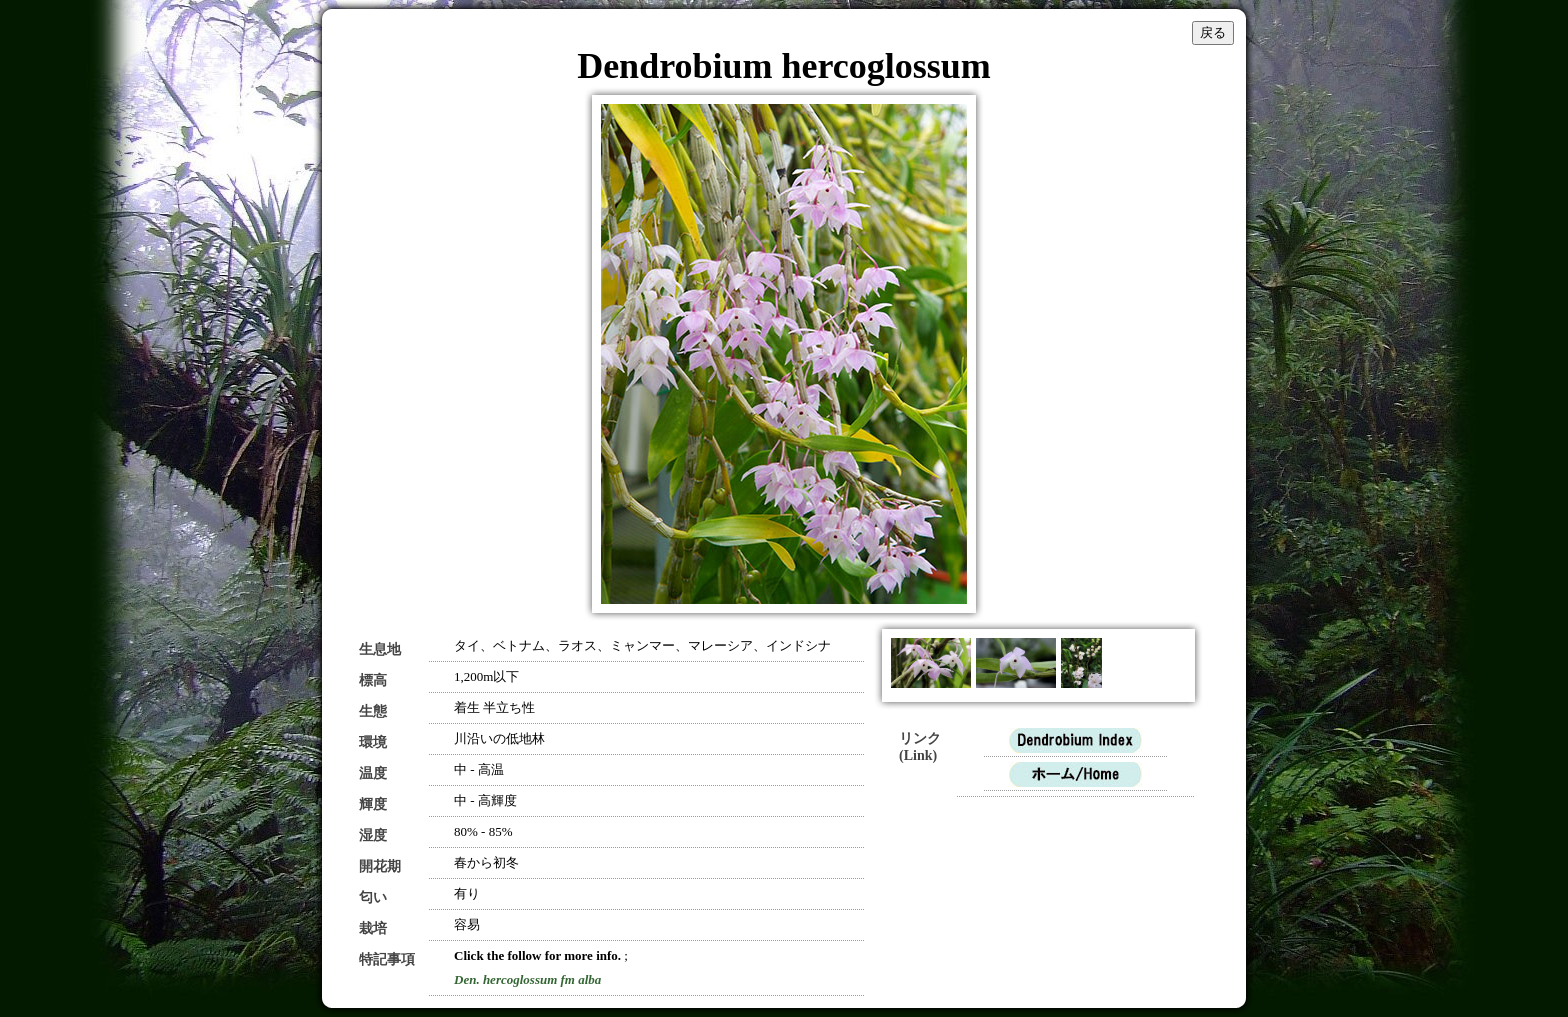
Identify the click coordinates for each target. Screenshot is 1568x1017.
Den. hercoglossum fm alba (527, 979)
